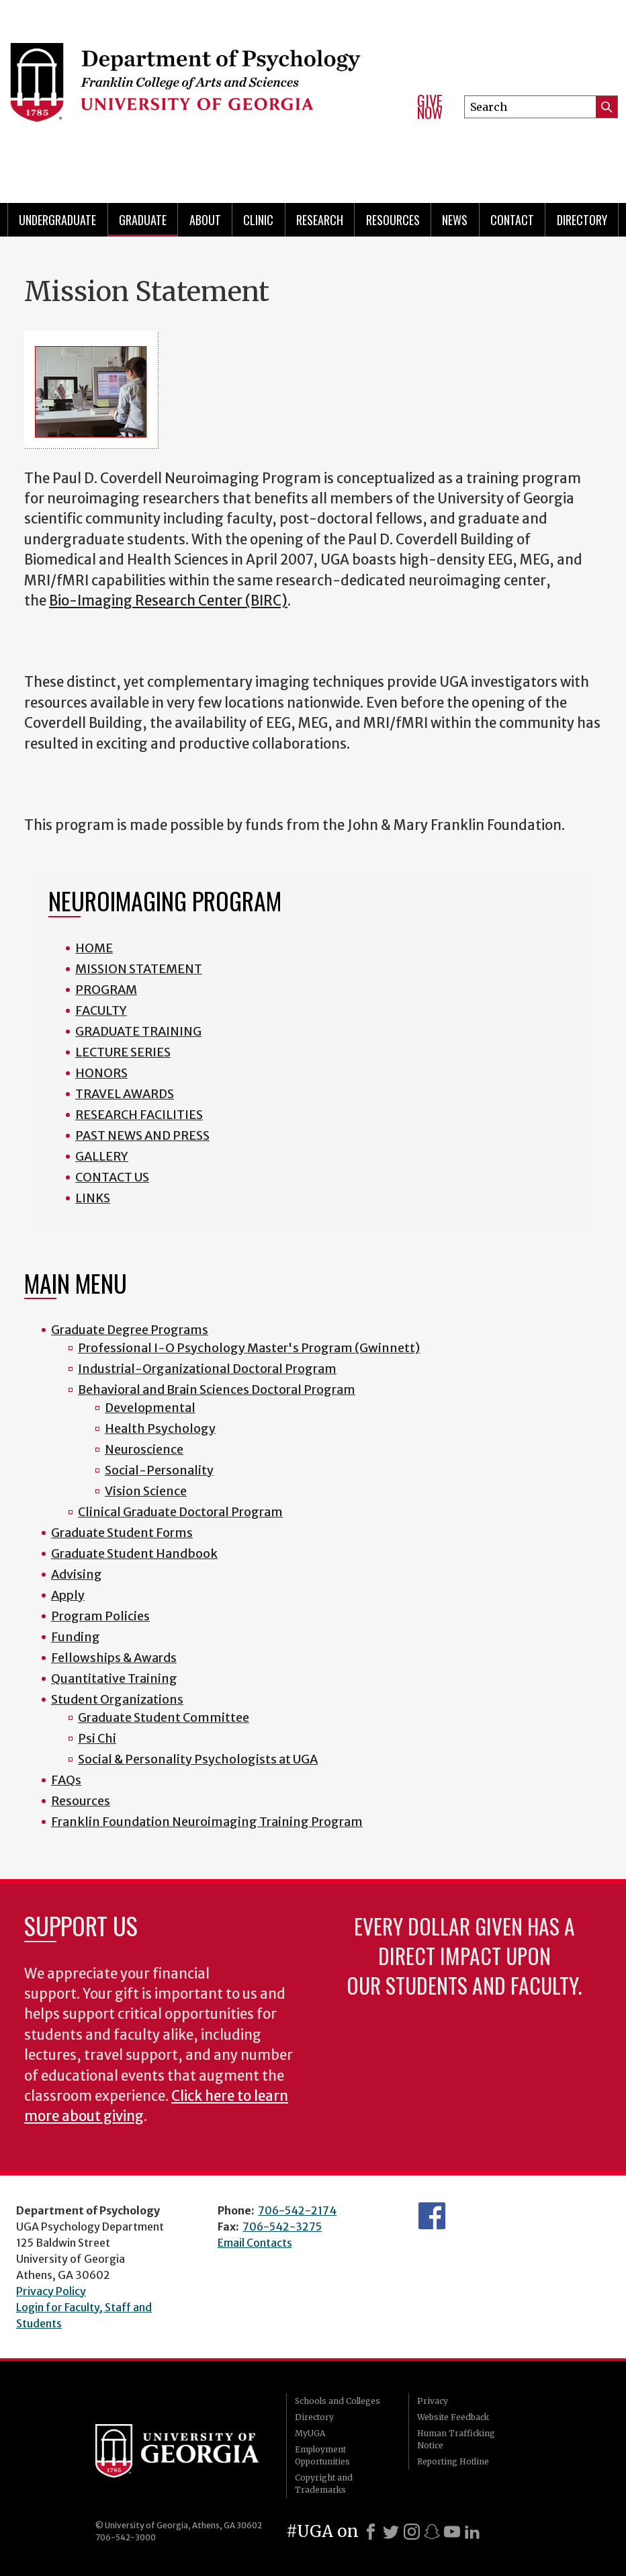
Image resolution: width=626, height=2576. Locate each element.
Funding (75, 1637)
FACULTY (101, 1010)
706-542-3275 (282, 2226)
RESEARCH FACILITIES (139, 1114)
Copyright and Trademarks (324, 2484)
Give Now (430, 106)
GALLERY (101, 1156)
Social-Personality (159, 1470)
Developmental (150, 1407)
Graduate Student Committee (163, 1717)
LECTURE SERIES (123, 1052)
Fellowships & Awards (114, 1657)
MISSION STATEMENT (138, 969)
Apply (68, 1595)
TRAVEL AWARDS (124, 1094)
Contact (512, 219)
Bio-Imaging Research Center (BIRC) (168, 601)
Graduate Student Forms (122, 1532)
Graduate (143, 219)
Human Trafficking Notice (456, 2439)
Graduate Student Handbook (134, 1553)
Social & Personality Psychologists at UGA (198, 1759)
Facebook (431, 2215)
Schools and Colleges (337, 2401)
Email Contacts (255, 2242)
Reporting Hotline (453, 2461)
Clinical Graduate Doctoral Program (180, 1512)
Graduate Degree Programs (129, 1329)
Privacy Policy (51, 2291)
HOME (94, 948)
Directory (314, 2417)
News (454, 219)
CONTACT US (112, 1177)
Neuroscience (144, 1449)
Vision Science (146, 1491)
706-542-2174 (297, 2210)
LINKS (92, 1198)
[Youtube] (452, 2532)
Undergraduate (57, 219)
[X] (391, 2532)
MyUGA (310, 2433)
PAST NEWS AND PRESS (142, 1135)
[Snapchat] (432, 2532)
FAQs (66, 1780)
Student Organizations (117, 1699)
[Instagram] (412, 2532)
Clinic (258, 219)
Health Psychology (160, 1428)
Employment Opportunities (322, 2455)
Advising (76, 1574)
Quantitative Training (114, 1678)
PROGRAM (106, 989)
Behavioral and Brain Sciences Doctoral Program (216, 1389)
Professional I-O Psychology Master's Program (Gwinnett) (249, 1348)
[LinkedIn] (472, 2532)
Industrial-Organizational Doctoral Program (207, 1368)
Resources (393, 219)
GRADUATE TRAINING (138, 1031)
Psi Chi (97, 1738)
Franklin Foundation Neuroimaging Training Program (207, 1821)
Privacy (432, 2401)
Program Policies (100, 1616)
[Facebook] (371, 2532)
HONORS (101, 1073)
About (205, 219)
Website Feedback (453, 2417)
